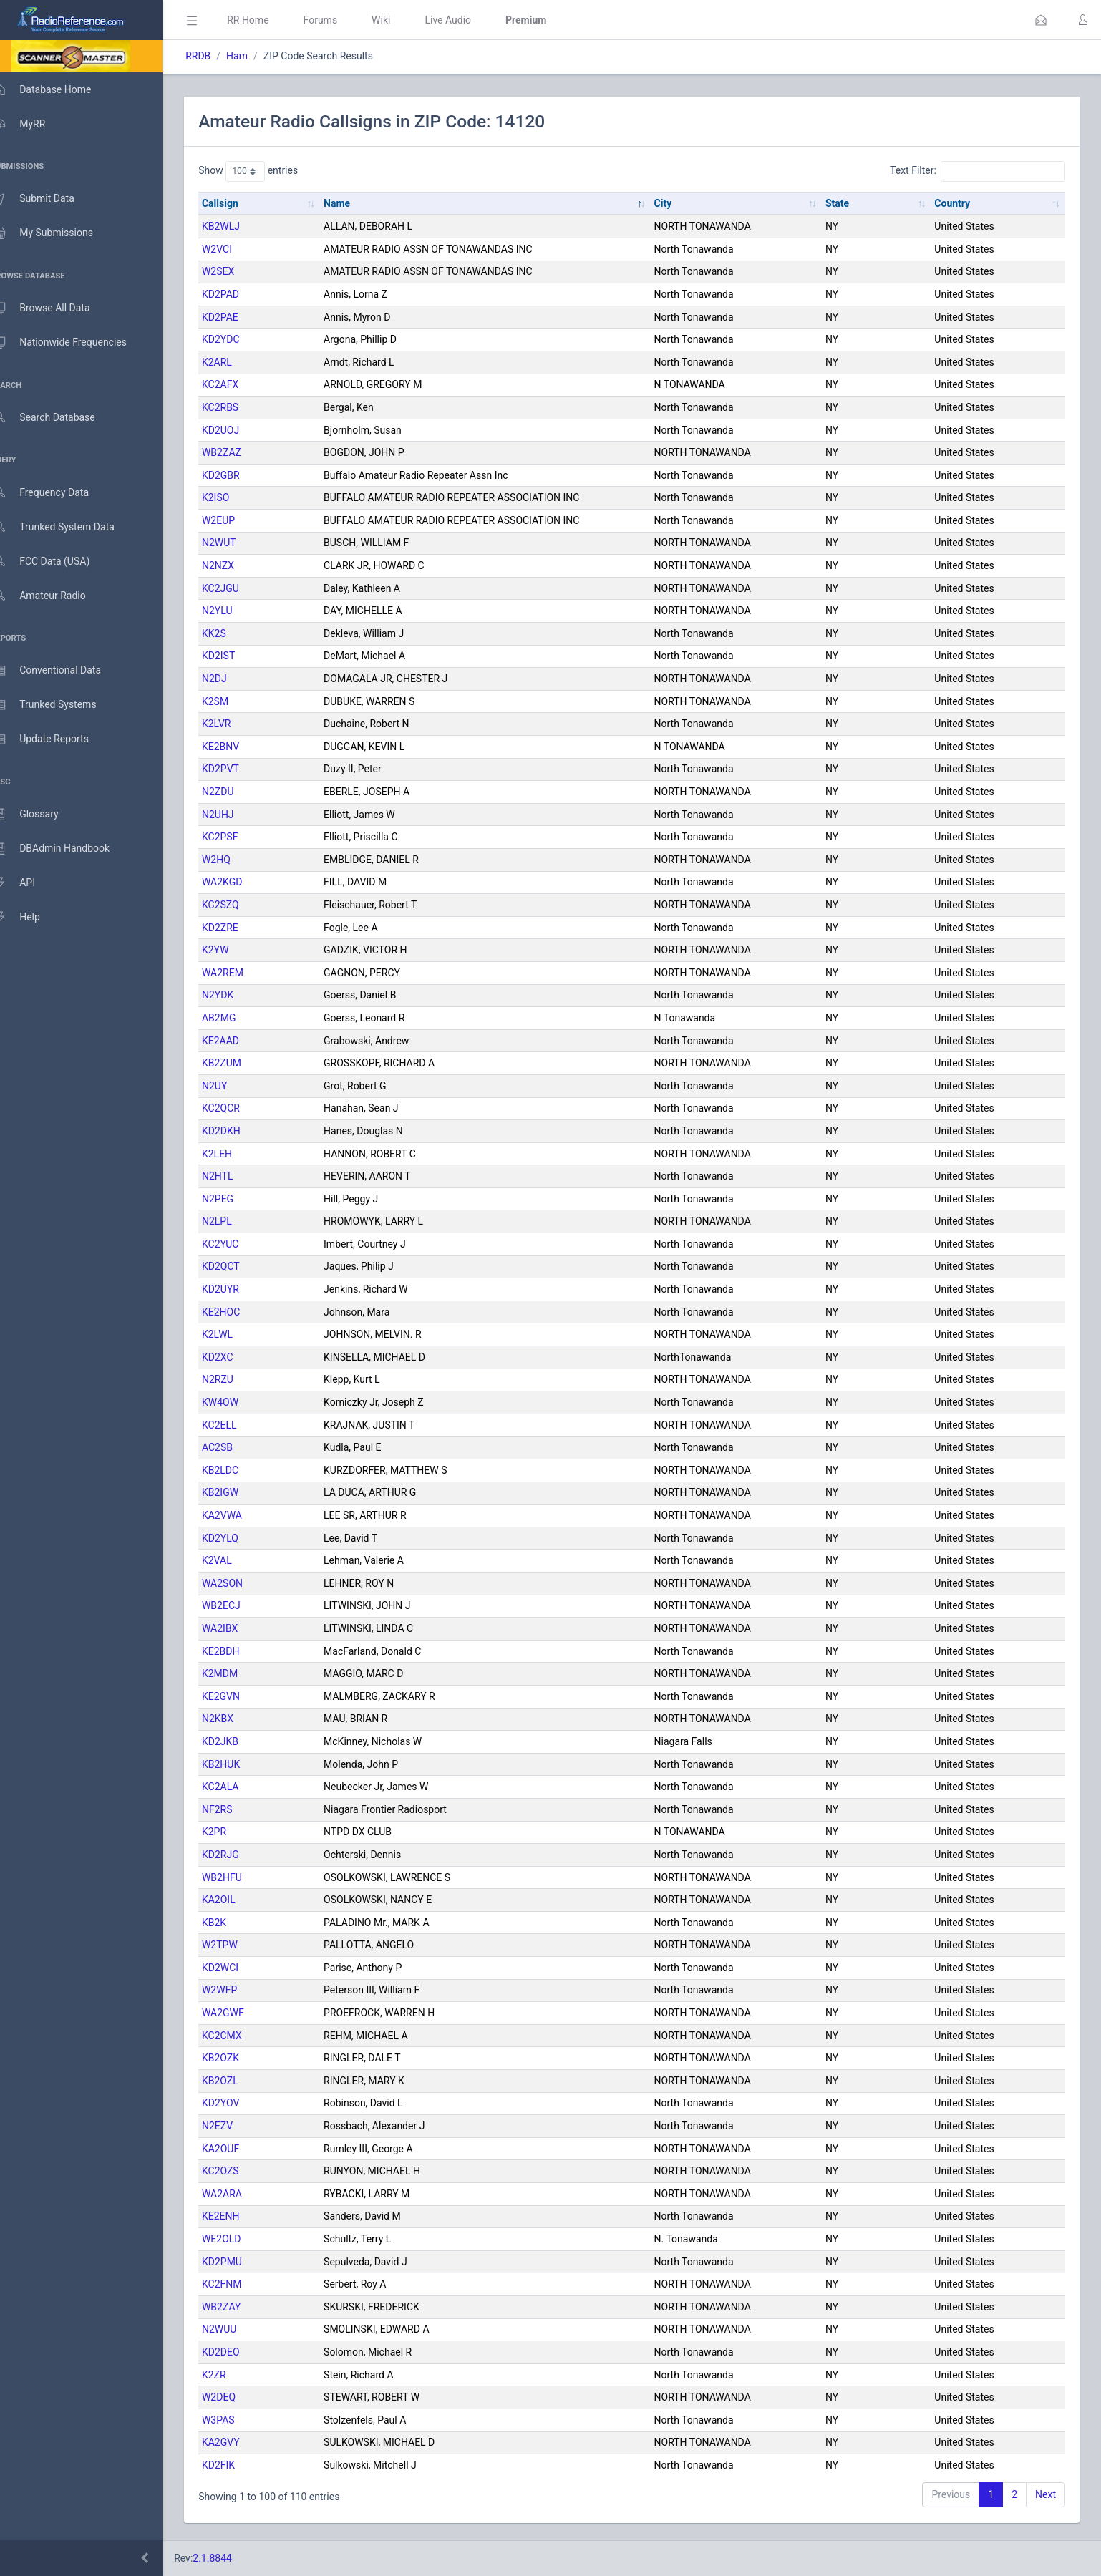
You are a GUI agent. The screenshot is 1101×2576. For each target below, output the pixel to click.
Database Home (56, 89)
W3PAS (239, 2420)
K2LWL (238, 1334)
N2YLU (238, 610)
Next (1045, 2494)
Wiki (401, 20)
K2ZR (235, 2375)
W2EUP (239, 520)
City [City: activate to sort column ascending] (675, 203)
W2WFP (240, 1990)
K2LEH (238, 1154)
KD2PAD (241, 294)
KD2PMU (243, 2262)
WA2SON (243, 1583)
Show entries (269, 171)
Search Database (58, 418)
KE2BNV (241, 746)
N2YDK (238, 995)
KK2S (235, 633)
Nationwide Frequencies (73, 342)
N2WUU (240, 2329)
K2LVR (237, 723)
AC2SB (238, 1447)
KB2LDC (241, 1470)
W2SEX (239, 271)
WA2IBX (240, 1628)
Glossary (39, 814)
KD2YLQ (241, 1538)
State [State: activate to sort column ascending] (845, 203)
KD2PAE (241, 317)
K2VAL (238, 1560)
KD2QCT (242, 1266)
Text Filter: (977, 171)
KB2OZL (241, 2080)
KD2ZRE (241, 927)
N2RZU (238, 1379)
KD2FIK (239, 2465)
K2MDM (240, 1673)
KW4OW (241, 1402)
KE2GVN (242, 1696)
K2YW (236, 950)
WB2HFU (243, 1877)
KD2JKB (241, 1741)
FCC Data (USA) (55, 561)
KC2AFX (241, 384)
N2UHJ (239, 814)
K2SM (236, 701)
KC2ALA (241, 1786)
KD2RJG (241, 1854)
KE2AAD (241, 1040)
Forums (341, 20)
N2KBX (238, 1718)
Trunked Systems (58, 705)
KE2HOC (242, 1312)
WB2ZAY (242, 2307)
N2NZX (239, 565)
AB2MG (239, 1018)
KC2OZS (241, 2171)
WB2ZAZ (242, 452)
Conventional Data (61, 670)
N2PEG (238, 1199)
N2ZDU (239, 791)
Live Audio (468, 20)
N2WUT (240, 542)
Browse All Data (55, 308)
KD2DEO (242, 2352)
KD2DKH (242, 1131)
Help (30, 917)
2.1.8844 (233, 2558)
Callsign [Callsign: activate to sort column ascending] (241, 203)
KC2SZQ (241, 904)
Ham (257, 56)
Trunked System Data (67, 527)
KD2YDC (242, 339)
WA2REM (243, 972)
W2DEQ (239, 2397)
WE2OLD (242, 2239)
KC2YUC (241, 1244)
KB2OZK (241, 2058)
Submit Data (47, 199)
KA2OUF (241, 2148)
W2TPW (240, 1944)
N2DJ (235, 678)
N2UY (235, 1086)
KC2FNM (243, 2284)
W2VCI (238, 249)
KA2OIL (239, 1899)
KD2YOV (241, 2103)
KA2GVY (242, 2442)
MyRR (33, 123)
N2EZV (238, 2126)
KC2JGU (241, 588)
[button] (1040, 20)
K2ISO (236, 497)
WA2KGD (243, 882)
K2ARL (238, 362)
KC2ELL (240, 1425)
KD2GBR (242, 475)
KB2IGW (241, 1492)
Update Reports (55, 739)
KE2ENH (242, 2216)
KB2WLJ (242, 226)
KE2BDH (242, 1651)
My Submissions (57, 233)
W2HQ (237, 859)
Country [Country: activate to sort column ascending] (956, 203)
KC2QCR (242, 1108)
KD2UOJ (241, 430)
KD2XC (238, 1357)
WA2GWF (244, 2012)
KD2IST (239, 655)
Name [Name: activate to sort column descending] (353, 203)
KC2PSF (240, 836)
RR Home (268, 20)
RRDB (218, 56)
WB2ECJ (242, 1605)
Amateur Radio (53, 596)
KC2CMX (243, 2035)
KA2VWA (243, 1515)
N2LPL (238, 1221)
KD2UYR (241, 1289)
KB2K (235, 1922)
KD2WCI (241, 1967)
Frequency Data (55, 493)
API (28, 883)
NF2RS (238, 1809)
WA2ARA (243, 2194)
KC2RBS (241, 407)
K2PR (235, 1831)
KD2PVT (241, 768)
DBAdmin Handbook (65, 848)
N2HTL (238, 1176)
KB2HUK (242, 1764)
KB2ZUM (242, 1063)
